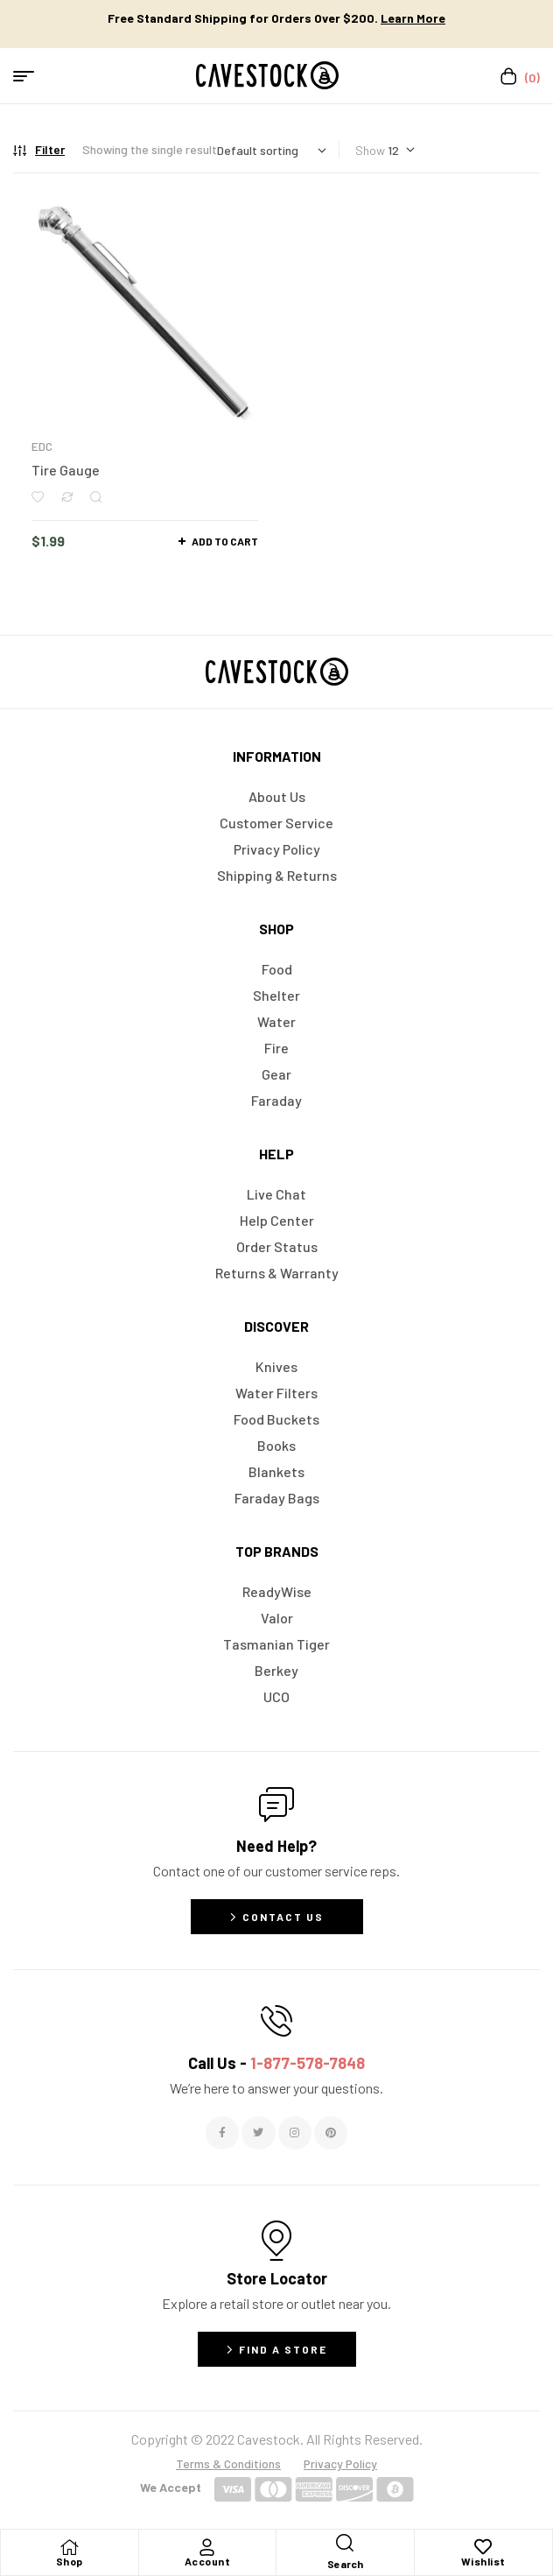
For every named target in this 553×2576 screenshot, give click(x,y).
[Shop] (69, 2547)
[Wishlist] (483, 2547)
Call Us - (276, 2063)
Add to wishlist (38, 497)
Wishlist (483, 2561)
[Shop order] (271, 150)
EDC (42, 446)
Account (208, 2561)
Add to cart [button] (225, 541)
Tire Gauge (66, 469)
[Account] (207, 2547)
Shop (69, 2561)
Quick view (96, 497)
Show (370, 150)
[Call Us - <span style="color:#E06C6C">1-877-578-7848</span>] (276, 2021)
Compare (67, 497)
